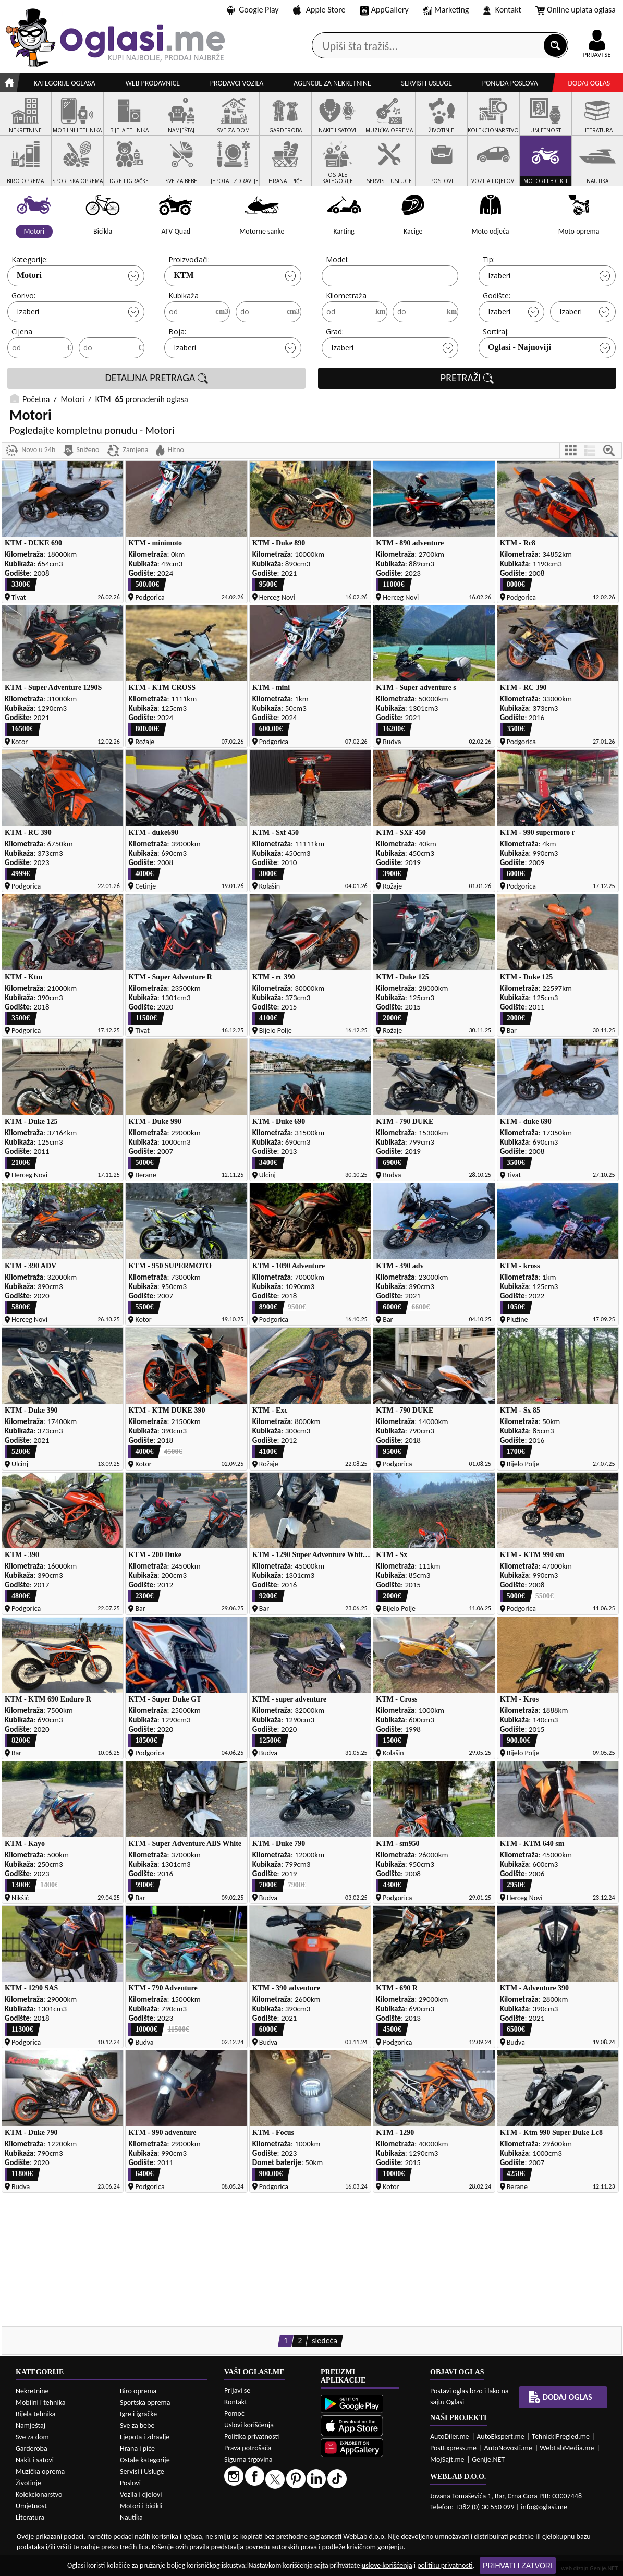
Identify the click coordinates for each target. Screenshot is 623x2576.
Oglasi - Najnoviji (519, 347)
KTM (183, 275)
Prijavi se (237, 2390)
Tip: (489, 259)
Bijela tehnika (36, 2414)
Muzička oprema (40, 2471)
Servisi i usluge (426, 83)
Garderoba (31, 2448)
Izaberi (499, 276)
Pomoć (234, 2413)
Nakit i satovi (35, 2460)
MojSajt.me (447, 2459)
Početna (36, 399)
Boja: (177, 331)
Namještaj (30, 2425)
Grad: (335, 331)
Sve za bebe (137, 2425)
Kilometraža (346, 295)
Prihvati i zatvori (518, 2565)
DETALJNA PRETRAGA (156, 378)
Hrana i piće (137, 2448)
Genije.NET (488, 2459)
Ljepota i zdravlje (144, 2437)
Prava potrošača (247, 2448)
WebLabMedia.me (567, 2448)
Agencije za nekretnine (332, 83)
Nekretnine (32, 2391)
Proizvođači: (189, 259)
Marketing (446, 10)
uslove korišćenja (387, 2565)
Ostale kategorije (145, 2460)
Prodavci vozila (237, 83)
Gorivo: (23, 295)
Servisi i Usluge (142, 2471)
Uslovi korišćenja (249, 2425)
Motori (29, 275)
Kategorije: (29, 259)
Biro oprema (138, 2391)
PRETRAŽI (467, 378)
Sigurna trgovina (248, 2459)
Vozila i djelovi (141, 2494)
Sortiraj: (496, 331)
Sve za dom (32, 2437)
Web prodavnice (152, 83)
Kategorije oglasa (64, 83)
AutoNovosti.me (508, 2448)
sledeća (324, 2341)
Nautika (131, 2517)
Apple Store (319, 10)
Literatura (30, 2517)
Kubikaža (183, 295)
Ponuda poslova (510, 83)
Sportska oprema (145, 2402)
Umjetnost (31, 2505)
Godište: (496, 295)
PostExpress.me (453, 2448)
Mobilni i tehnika (41, 2402)
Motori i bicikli (141, 2505)
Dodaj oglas (589, 83)
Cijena (21, 331)
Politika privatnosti (251, 2436)
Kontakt (502, 10)
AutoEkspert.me (500, 2436)
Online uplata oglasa (575, 10)
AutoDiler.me (449, 2436)
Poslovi (130, 2482)
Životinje (28, 2482)
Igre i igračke (138, 2414)
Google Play (253, 10)
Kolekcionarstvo (39, 2494)
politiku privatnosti (444, 2565)
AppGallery (384, 10)
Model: (337, 259)
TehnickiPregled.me (561, 2436)
